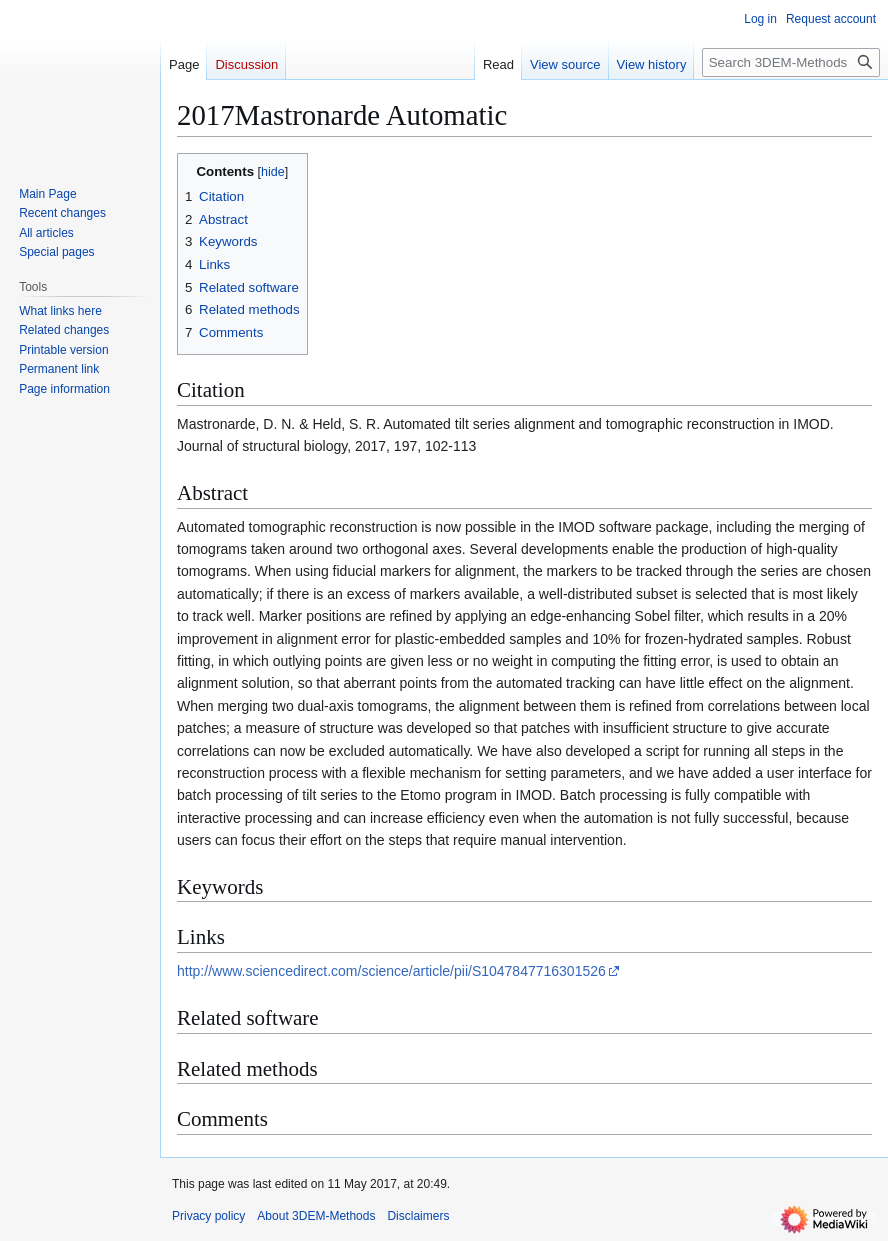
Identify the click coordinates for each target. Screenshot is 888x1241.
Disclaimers (418, 1216)
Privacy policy (208, 1216)
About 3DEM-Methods (316, 1216)
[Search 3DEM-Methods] (791, 62)
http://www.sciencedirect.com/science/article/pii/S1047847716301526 (391, 971)
